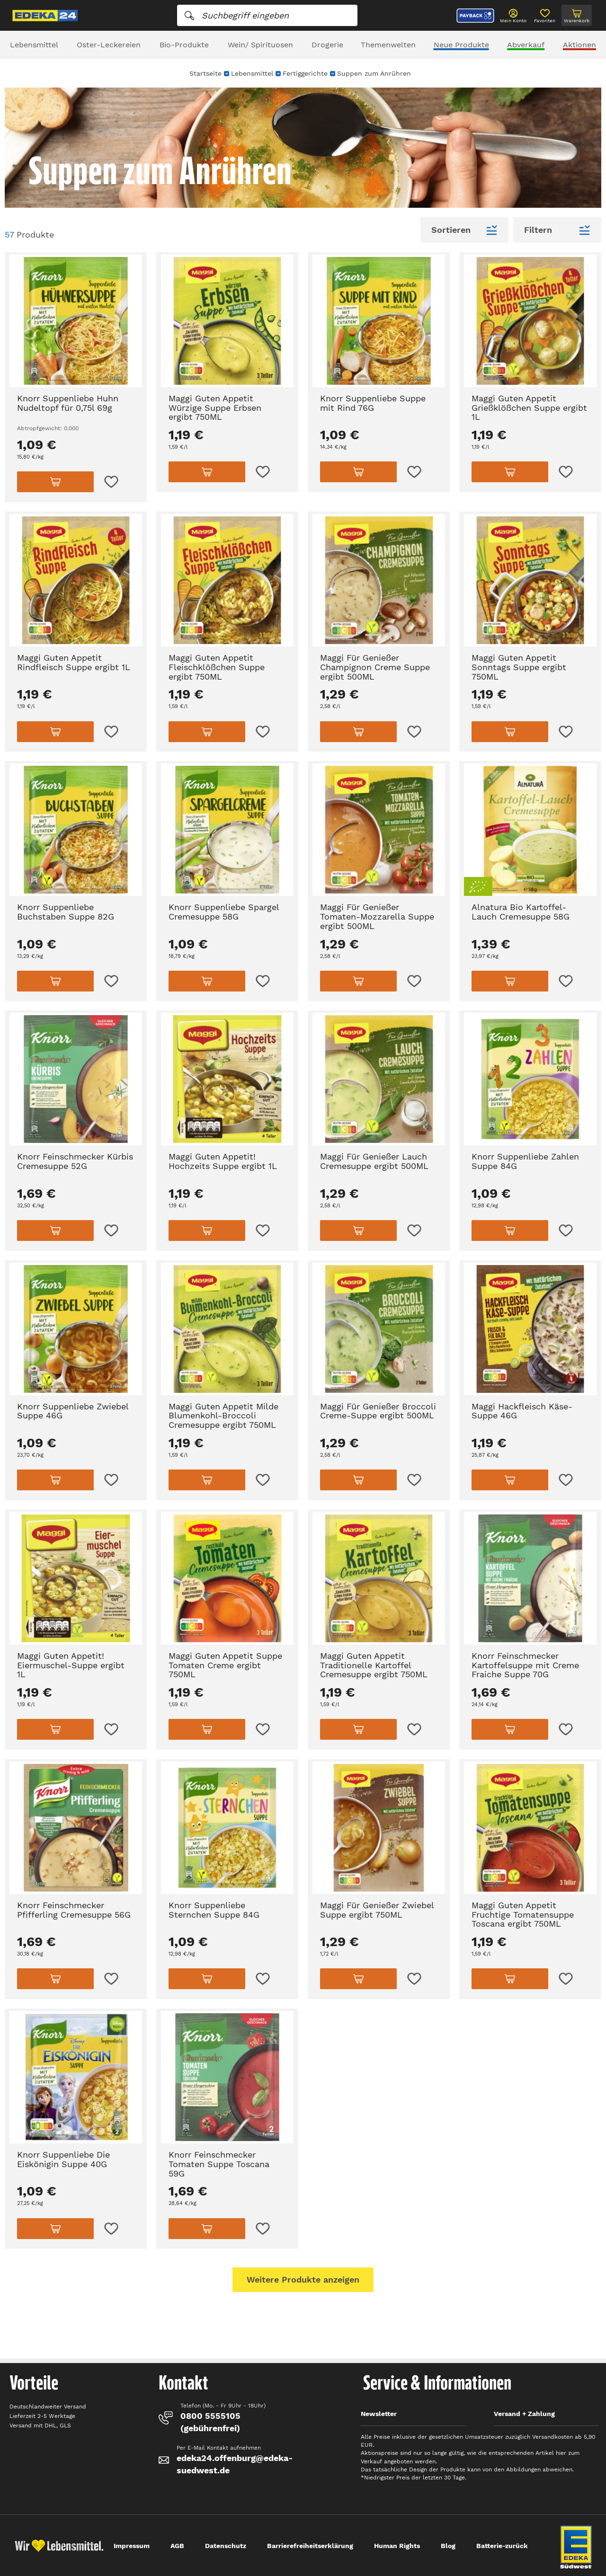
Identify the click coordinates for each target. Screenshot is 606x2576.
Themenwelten (388, 44)
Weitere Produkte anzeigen (303, 2279)
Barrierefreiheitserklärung (310, 2545)
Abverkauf (525, 44)
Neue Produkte (461, 44)
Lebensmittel (34, 44)
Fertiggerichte (305, 73)
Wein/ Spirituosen (260, 44)
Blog (448, 2545)
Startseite (205, 73)
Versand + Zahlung (524, 2413)
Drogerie (327, 44)
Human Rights (397, 2545)
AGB (177, 2545)
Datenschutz (225, 2545)
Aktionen (579, 44)
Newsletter (379, 2413)
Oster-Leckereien (109, 44)
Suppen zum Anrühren (374, 73)
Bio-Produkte (184, 44)
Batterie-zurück (502, 2545)
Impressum (132, 2545)
